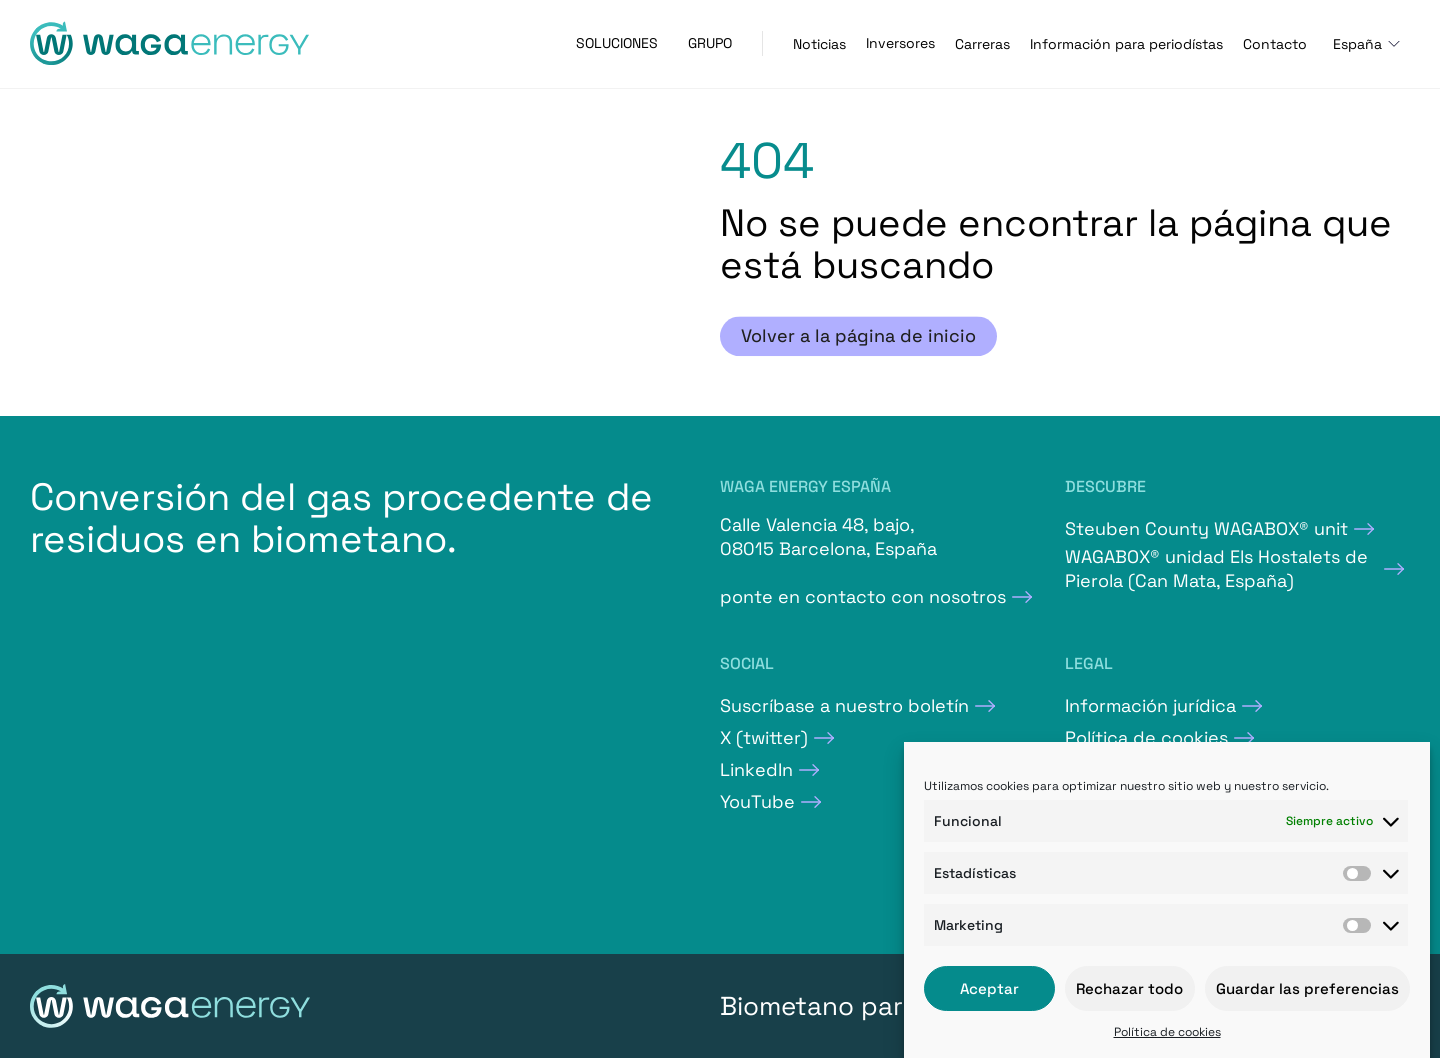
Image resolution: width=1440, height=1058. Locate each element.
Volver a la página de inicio (858, 336)
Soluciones (617, 43)
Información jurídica (1150, 705)
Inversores (900, 43)
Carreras (982, 44)
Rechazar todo (1129, 988)
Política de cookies (1167, 1032)
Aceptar (989, 988)
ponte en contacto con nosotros (863, 596)
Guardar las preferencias (1307, 988)
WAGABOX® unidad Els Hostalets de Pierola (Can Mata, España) (1216, 568)
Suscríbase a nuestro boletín (844, 705)
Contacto (1275, 44)
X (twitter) (764, 737)
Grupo (710, 43)
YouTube (757, 801)
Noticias (819, 44)
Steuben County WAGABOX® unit (1206, 528)
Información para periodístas (1126, 44)
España (1357, 44)
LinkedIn (756, 769)
